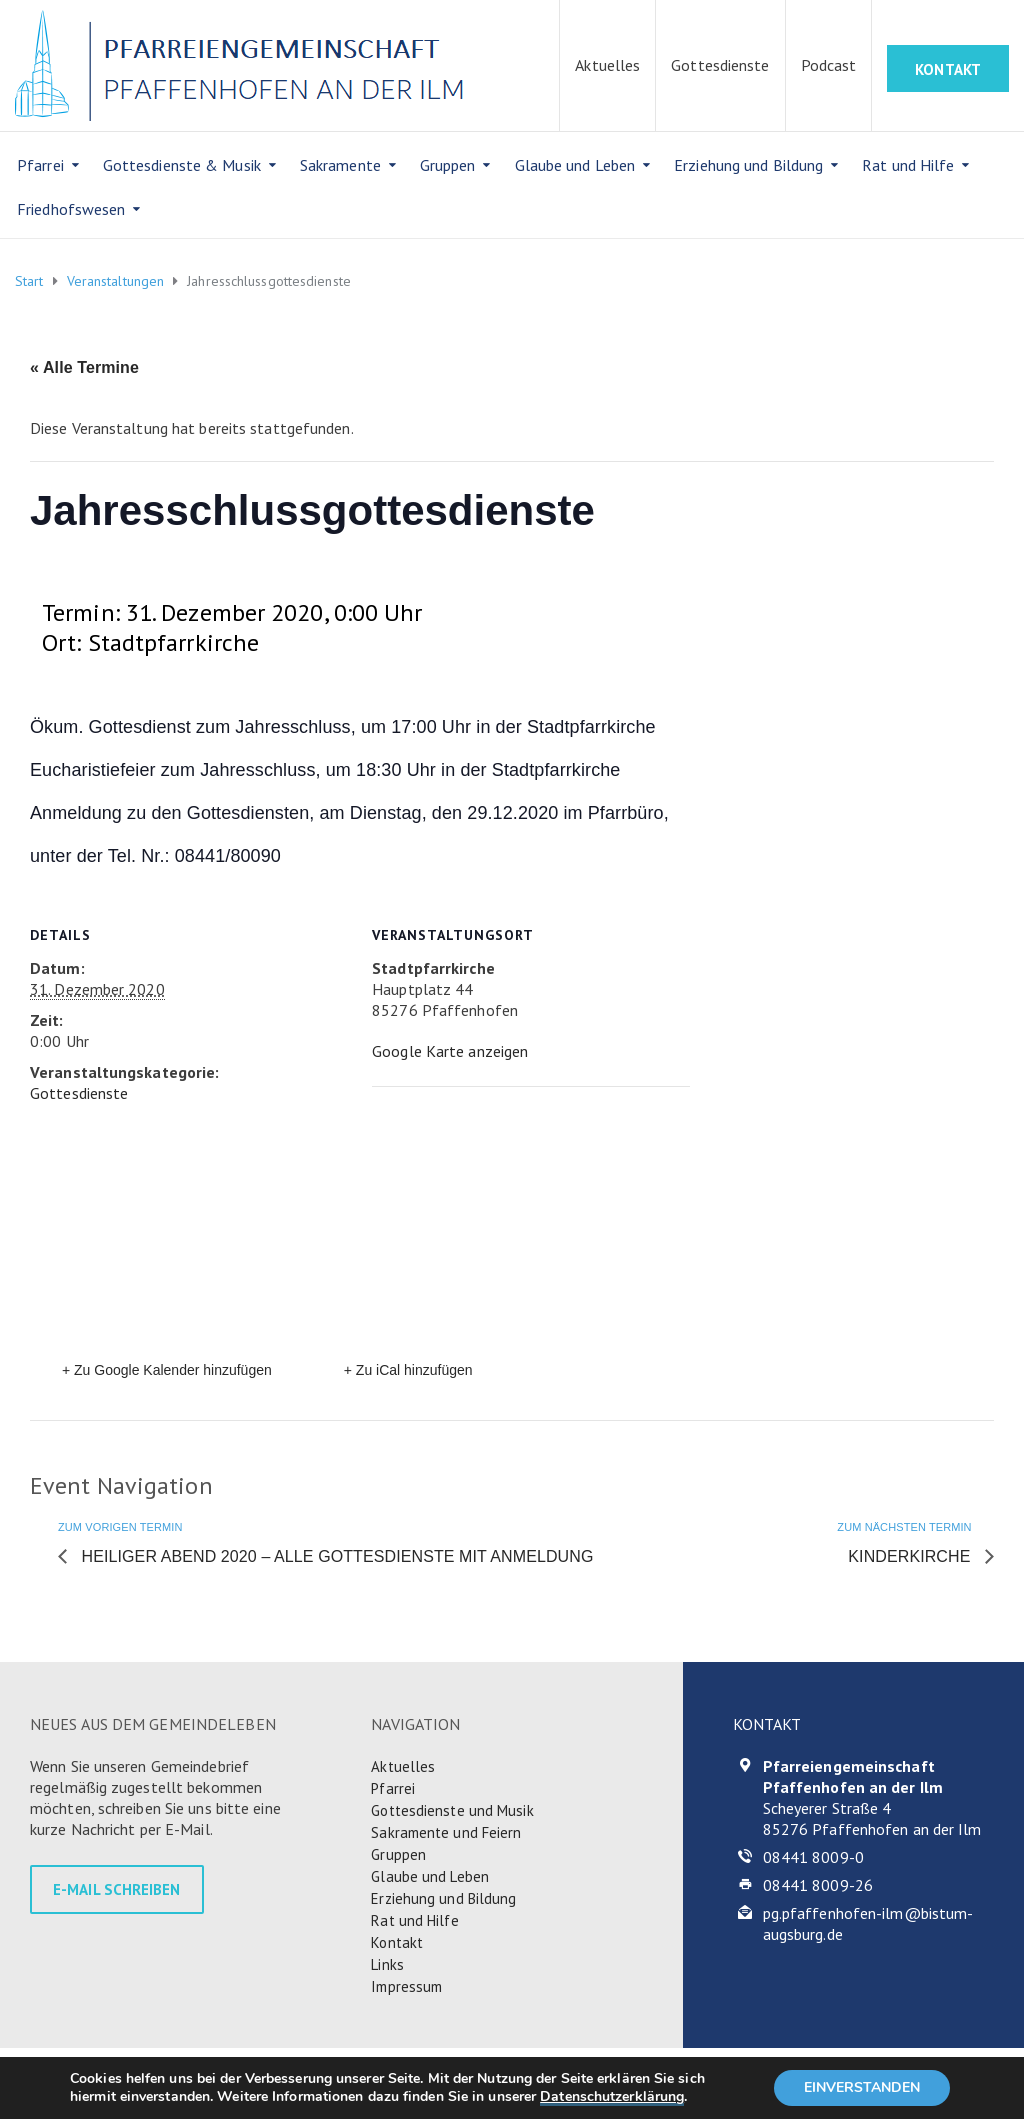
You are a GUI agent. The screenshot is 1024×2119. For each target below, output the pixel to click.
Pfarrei (40, 165)
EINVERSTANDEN (862, 2087)
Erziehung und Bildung (748, 165)
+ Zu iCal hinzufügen (408, 1370)
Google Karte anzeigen (450, 1051)
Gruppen (448, 165)
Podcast (829, 65)
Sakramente (340, 165)
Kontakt (397, 1942)
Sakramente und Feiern (446, 1832)
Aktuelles (607, 65)
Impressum (406, 1986)
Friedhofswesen (71, 209)
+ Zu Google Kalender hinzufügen (167, 1370)
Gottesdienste (720, 65)
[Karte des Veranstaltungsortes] (512, 1224)
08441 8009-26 (818, 1885)
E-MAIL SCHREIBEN (117, 1889)
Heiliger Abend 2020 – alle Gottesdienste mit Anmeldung (335, 1556)
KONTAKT (948, 69)
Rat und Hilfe (908, 165)
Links (387, 1964)
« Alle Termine (84, 367)
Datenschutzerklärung (612, 2096)
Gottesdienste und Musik (452, 1810)
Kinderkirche (911, 1556)
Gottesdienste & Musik (182, 165)
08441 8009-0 (813, 1857)
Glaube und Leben (575, 165)
